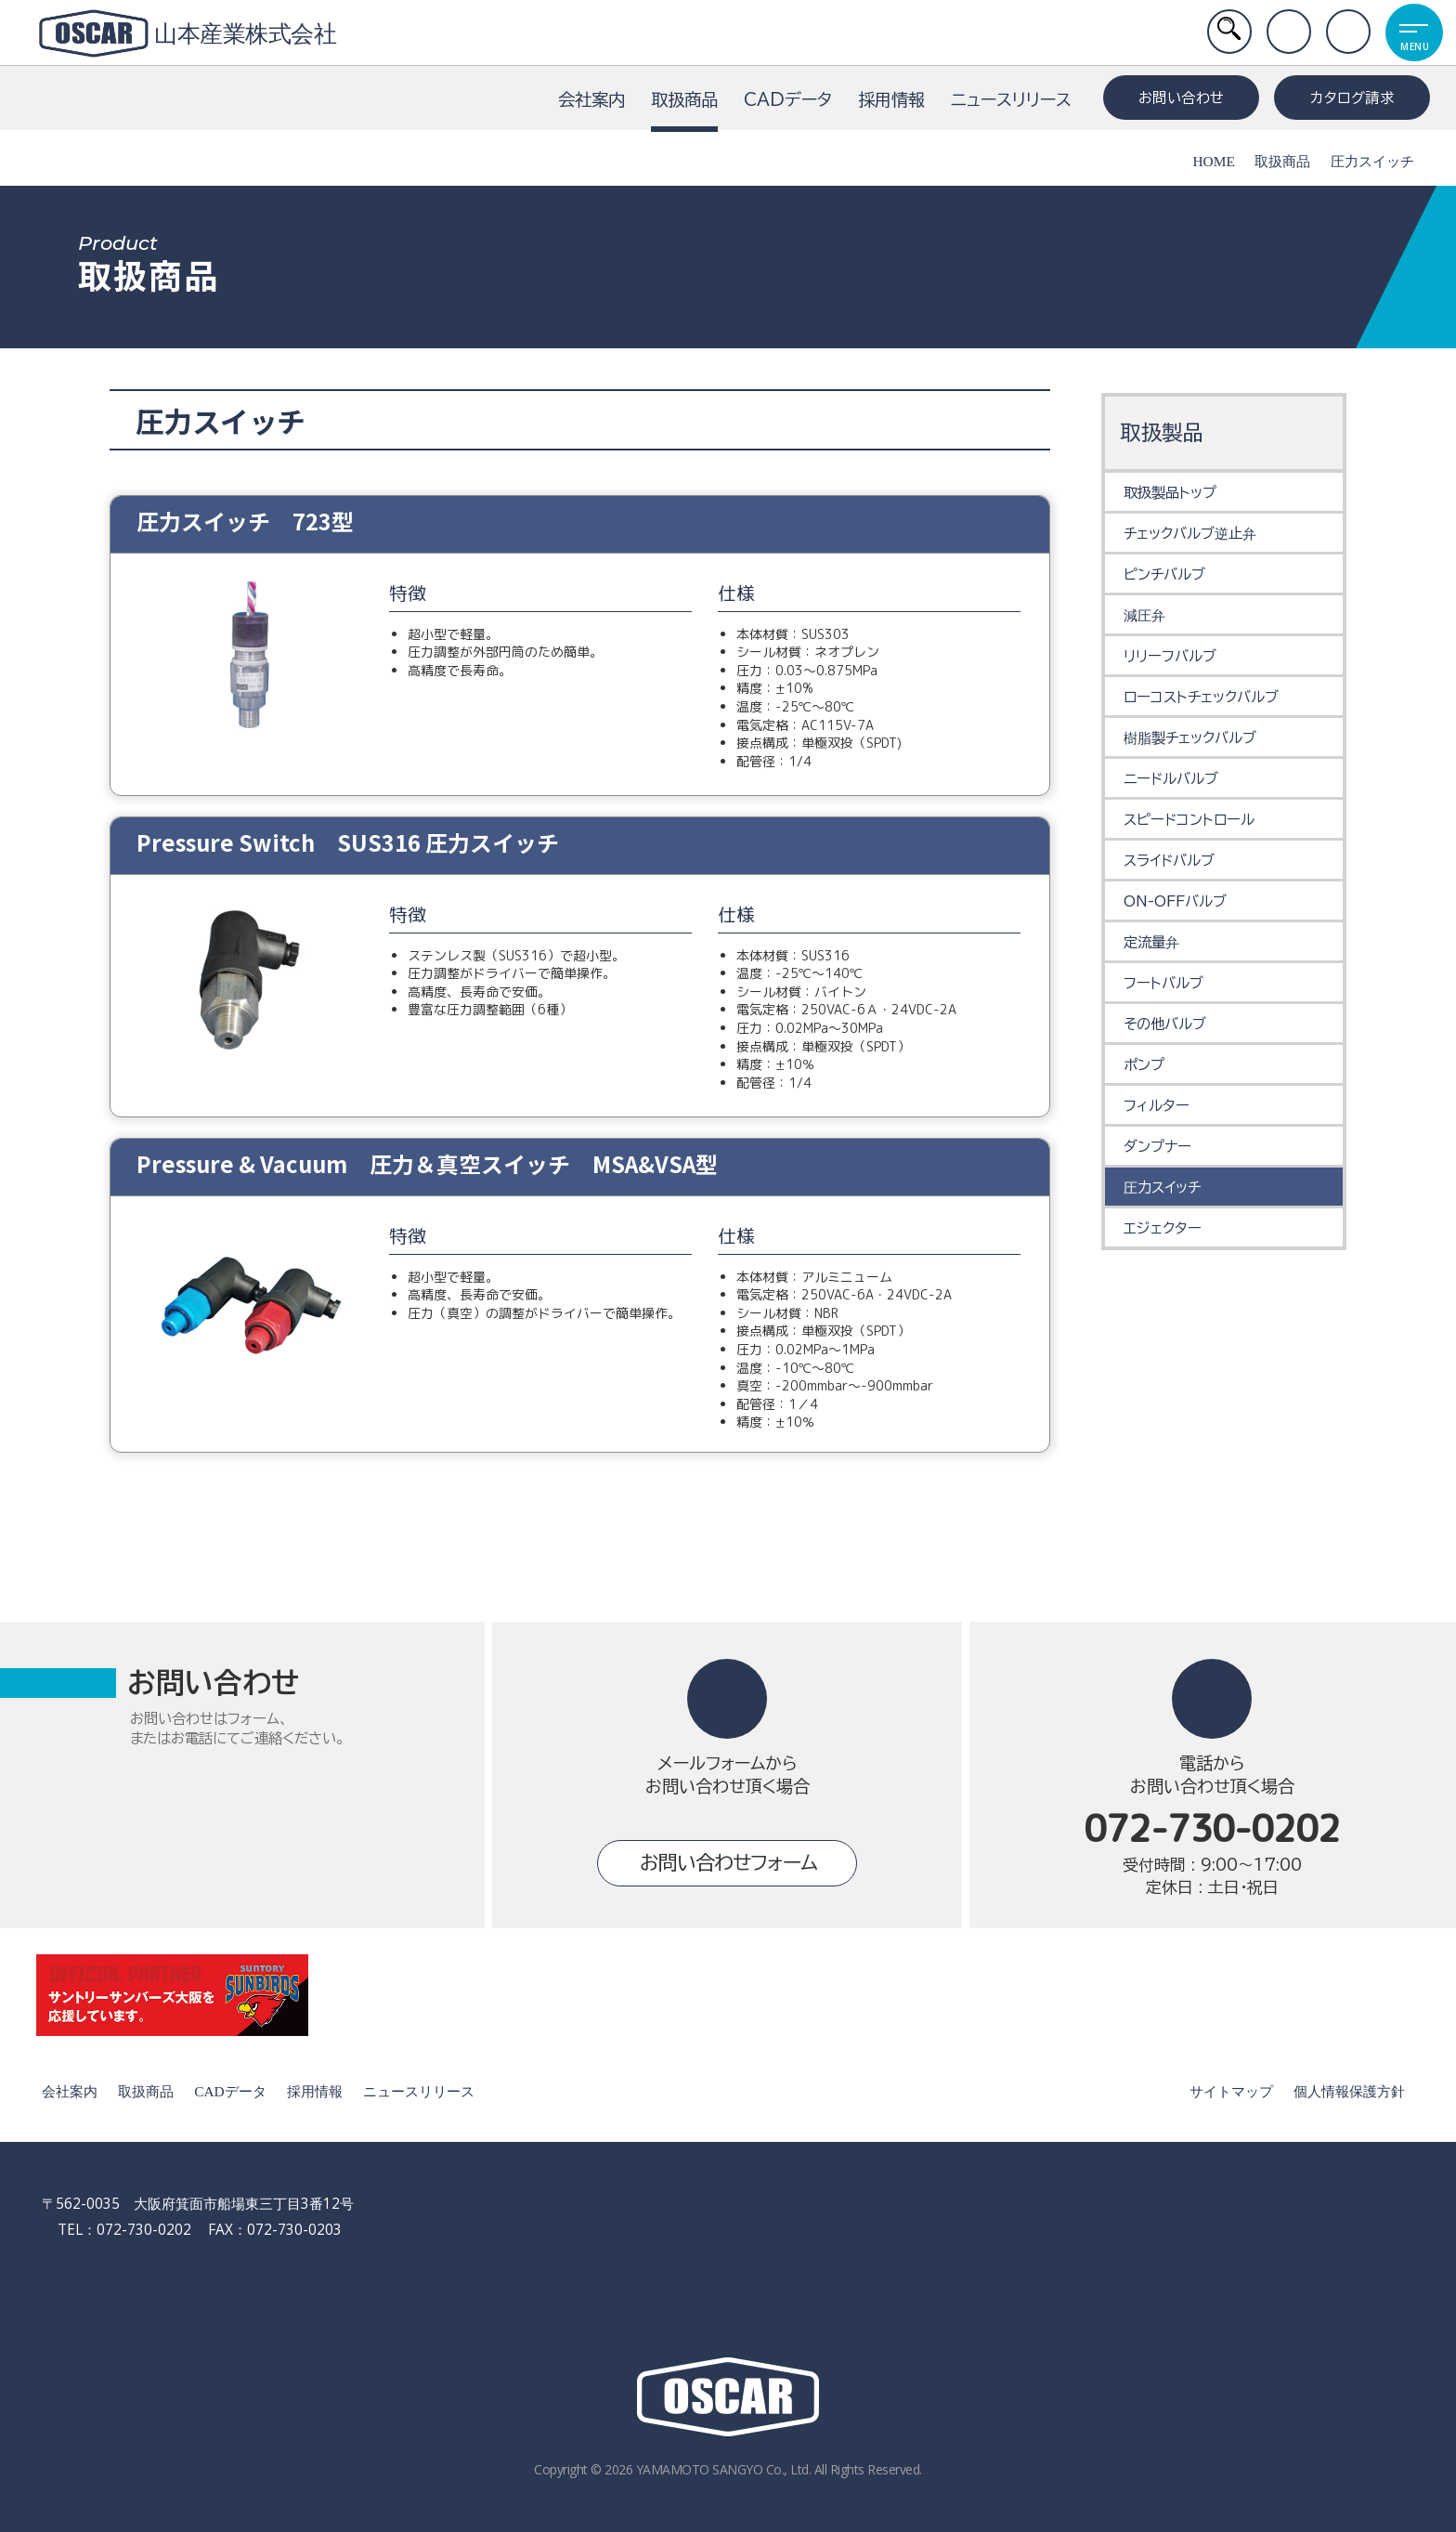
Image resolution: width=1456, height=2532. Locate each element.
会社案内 (591, 99)
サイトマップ (1228, 2091)
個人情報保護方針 (1346, 2091)
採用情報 (891, 99)
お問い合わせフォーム (728, 1863)
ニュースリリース (1011, 99)
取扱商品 (684, 111)
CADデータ (788, 99)
